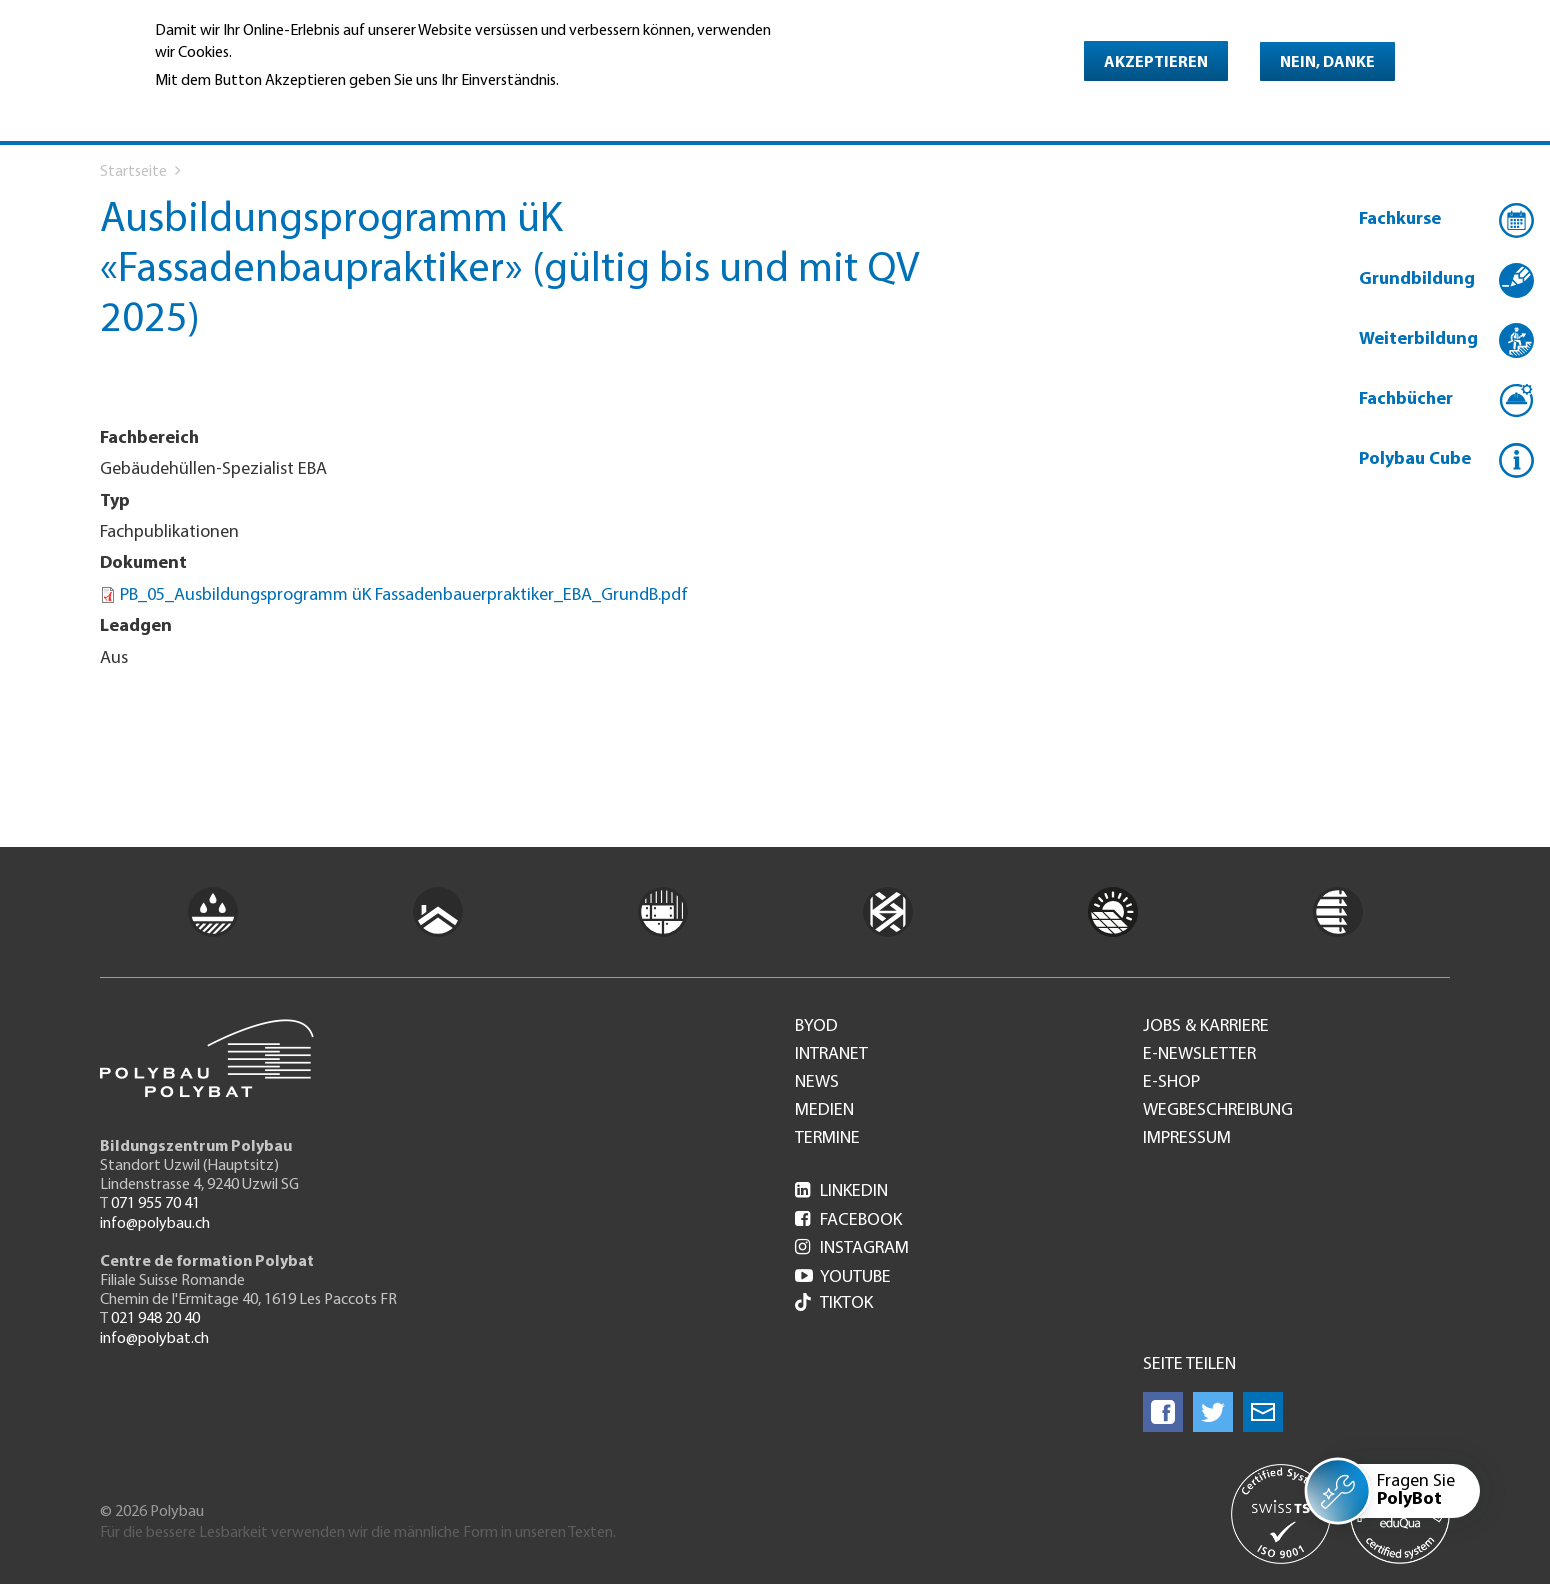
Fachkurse (1400, 219)
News (817, 1083)
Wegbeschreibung (1218, 1111)
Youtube (843, 1277)
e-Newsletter (1199, 1055)
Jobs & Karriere (1206, 1027)
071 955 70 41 (155, 1204)
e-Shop (1171, 1083)
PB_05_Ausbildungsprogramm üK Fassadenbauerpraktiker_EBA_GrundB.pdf (404, 595)
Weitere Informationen (241, 109)
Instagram (852, 1248)
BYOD (816, 1027)
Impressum (1187, 1139)
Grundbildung (1417, 279)
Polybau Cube (1415, 459)
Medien (824, 1111)
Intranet (831, 1055)
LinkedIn (841, 1191)
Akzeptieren (1156, 63)
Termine (827, 1139)
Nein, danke (1327, 63)
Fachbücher (1406, 399)
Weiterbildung (1418, 339)
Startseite (133, 172)
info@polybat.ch (154, 1339)
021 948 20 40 (155, 1319)
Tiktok (834, 1304)
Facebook (848, 1220)
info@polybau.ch (155, 1224)
